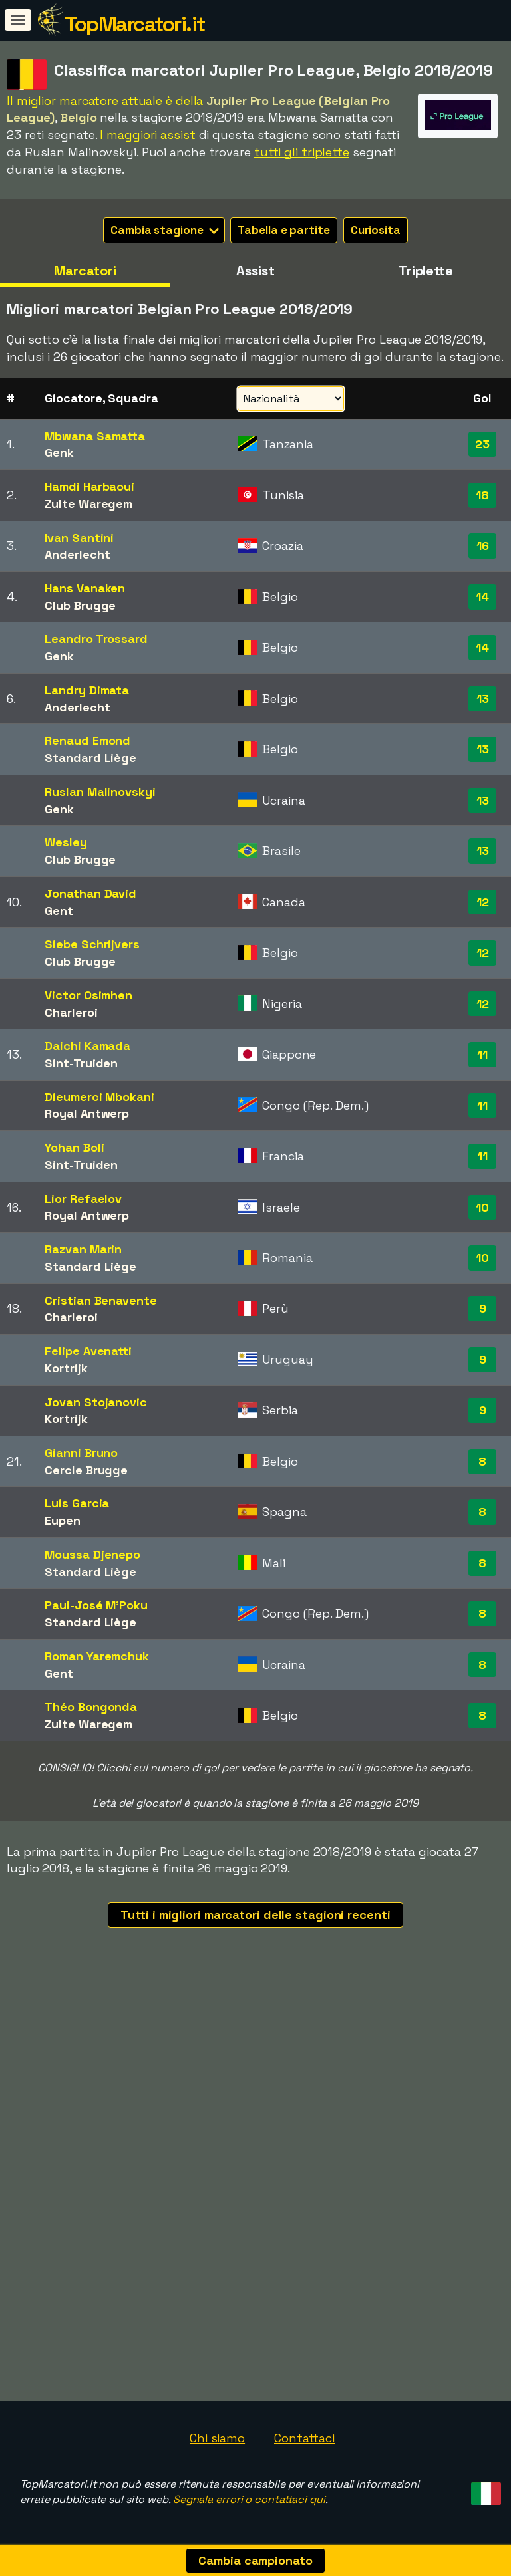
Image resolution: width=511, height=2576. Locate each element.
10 (482, 1207)
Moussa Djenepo (92, 1554)
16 (482, 545)
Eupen (63, 1520)
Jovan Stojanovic (95, 1402)
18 (482, 495)
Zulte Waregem (88, 503)
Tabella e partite (283, 230)
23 (482, 443)
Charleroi (71, 1012)
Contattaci (304, 2438)
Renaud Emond (87, 740)
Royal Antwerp (87, 1113)
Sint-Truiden (81, 1063)
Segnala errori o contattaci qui (249, 2499)
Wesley (65, 842)
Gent (59, 910)
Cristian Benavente (100, 1300)
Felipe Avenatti (88, 1350)
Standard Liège (90, 757)
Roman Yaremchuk (97, 1656)
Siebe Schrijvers (92, 944)
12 (482, 902)
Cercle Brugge (86, 1470)
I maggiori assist (147, 134)
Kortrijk (66, 1368)
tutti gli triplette (301, 152)
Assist (255, 270)
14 (482, 596)
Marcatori (85, 270)
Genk (59, 452)
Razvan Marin (83, 1249)
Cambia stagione (164, 230)
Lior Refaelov (83, 1198)
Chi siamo (217, 2438)
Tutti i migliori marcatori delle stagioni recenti (255, 1914)
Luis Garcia (77, 1503)
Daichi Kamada (87, 1045)
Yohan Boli (74, 1147)
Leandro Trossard (96, 638)
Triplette (426, 270)
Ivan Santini (79, 537)
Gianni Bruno (81, 1452)
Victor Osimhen (88, 995)
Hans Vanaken (85, 588)
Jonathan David (90, 893)
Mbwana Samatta (95, 436)
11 (482, 1054)
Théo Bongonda (91, 1706)
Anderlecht (77, 554)
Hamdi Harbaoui (89, 486)
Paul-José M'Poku (96, 1604)
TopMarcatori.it (135, 24)
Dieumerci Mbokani (99, 1096)
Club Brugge (80, 605)
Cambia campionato (255, 2560)
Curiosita (376, 230)
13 (482, 698)
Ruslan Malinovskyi (100, 791)
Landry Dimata (87, 690)
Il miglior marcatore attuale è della (105, 100)
